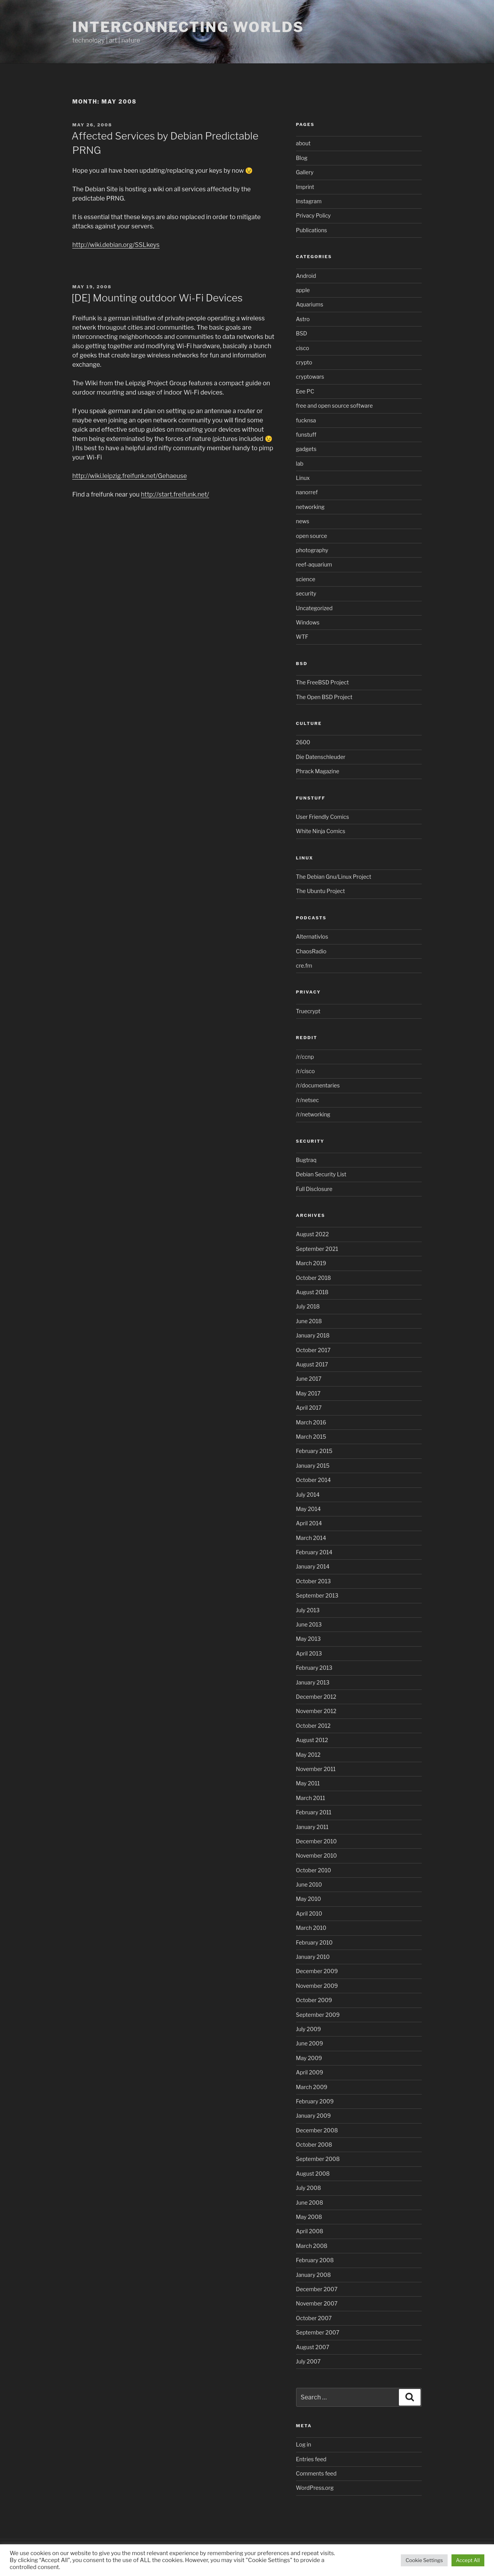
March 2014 (311, 1538)
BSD (301, 333)
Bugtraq (306, 1160)
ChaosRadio (311, 951)
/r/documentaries (318, 1085)
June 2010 (309, 1884)
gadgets (306, 449)
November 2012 (316, 1711)
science (305, 579)
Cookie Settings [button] (424, 2560)
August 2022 (312, 1234)
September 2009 (318, 2014)
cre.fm (304, 965)
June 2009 (309, 2043)
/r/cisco (305, 1071)
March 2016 (311, 1422)
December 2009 (317, 1971)
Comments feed (316, 2473)
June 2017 (309, 1378)
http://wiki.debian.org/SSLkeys (116, 244)
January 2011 (312, 1827)
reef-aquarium (314, 564)
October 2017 (313, 1350)
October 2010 (313, 1870)
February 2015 (314, 1451)
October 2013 (313, 1581)
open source (311, 536)
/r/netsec (307, 1100)
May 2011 (308, 1783)
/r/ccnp (305, 1056)
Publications (311, 230)
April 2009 (309, 2072)
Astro (303, 319)
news (302, 521)
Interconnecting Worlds (188, 27)
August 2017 (312, 1364)
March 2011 (310, 1798)
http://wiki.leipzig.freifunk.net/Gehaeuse (129, 476)
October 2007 (314, 2318)
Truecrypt (308, 1011)
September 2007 (317, 2332)
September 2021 (317, 1248)
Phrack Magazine (317, 771)
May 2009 (309, 2058)
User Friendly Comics (322, 816)
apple (303, 290)
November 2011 (316, 1769)
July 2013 (308, 1610)
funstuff (306, 434)
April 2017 (309, 1407)
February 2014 (314, 1552)
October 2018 (313, 1277)
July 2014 (308, 1494)
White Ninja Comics (321, 831)
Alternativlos (312, 936)
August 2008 (313, 2173)
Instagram (309, 201)
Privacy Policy (313, 215)
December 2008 (317, 2130)
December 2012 (316, 1696)
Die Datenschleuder (321, 757)
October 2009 (314, 2000)
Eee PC (305, 391)
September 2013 (317, 1595)
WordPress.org (315, 2487)
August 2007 (312, 2347)
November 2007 (317, 2303)
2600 (303, 742)
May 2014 (308, 1509)
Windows (308, 622)
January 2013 (313, 1682)
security (306, 593)
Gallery (305, 172)
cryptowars (310, 376)
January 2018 (313, 1335)
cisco (302, 348)
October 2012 (313, 1725)
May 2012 (308, 1754)
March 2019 (311, 1263)
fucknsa (306, 420)
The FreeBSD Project (322, 682)
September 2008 (318, 2159)
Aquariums (310, 304)
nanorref (307, 492)
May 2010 (308, 1898)
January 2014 (313, 1566)
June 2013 (309, 1624)
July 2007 (308, 2361)
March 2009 (311, 2087)
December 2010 (316, 1841)
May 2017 (308, 1393)
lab (299, 463)
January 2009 (313, 2115)
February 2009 (315, 2101)
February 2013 (314, 1667)
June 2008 (309, 2202)
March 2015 (311, 1436)
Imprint (305, 187)
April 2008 (310, 2231)
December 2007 (316, 2289)
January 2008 (313, 2274)
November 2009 (317, 1985)
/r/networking (313, 1114)
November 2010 (316, 1855)
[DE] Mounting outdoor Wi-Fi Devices (157, 298)
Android (306, 275)
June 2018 (309, 1321)
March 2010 (311, 1927)
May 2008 (309, 2217)
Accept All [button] (468, 2560)
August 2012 (312, 1740)
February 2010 (314, 1942)
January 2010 (313, 1956)
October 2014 (313, 1480)
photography (312, 550)
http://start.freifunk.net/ (175, 494)
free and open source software (334, 405)
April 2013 (309, 1653)
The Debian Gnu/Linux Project (333, 876)
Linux (303, 478)
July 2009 (308, 2029)
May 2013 (308, 1638)
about (303, 143)
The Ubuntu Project (320, 891)
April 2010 (309, 1913)
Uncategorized (314, 608)
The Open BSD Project (324, 697)
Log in (303, 2444)
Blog (302, 158)
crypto (304, 362)
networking (310, 507)
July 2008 (308, 2188)
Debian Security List (321, 1174)
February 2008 (315, 2260)
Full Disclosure (314, 1189)
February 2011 (314, 1812)
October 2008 (314, 2144)
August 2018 (312, 1292)
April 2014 (309, 1523)
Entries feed (311, 2459)
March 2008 (311, 2246)
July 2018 (308, 1306)
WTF (302, 636)
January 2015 (313, 1465)
